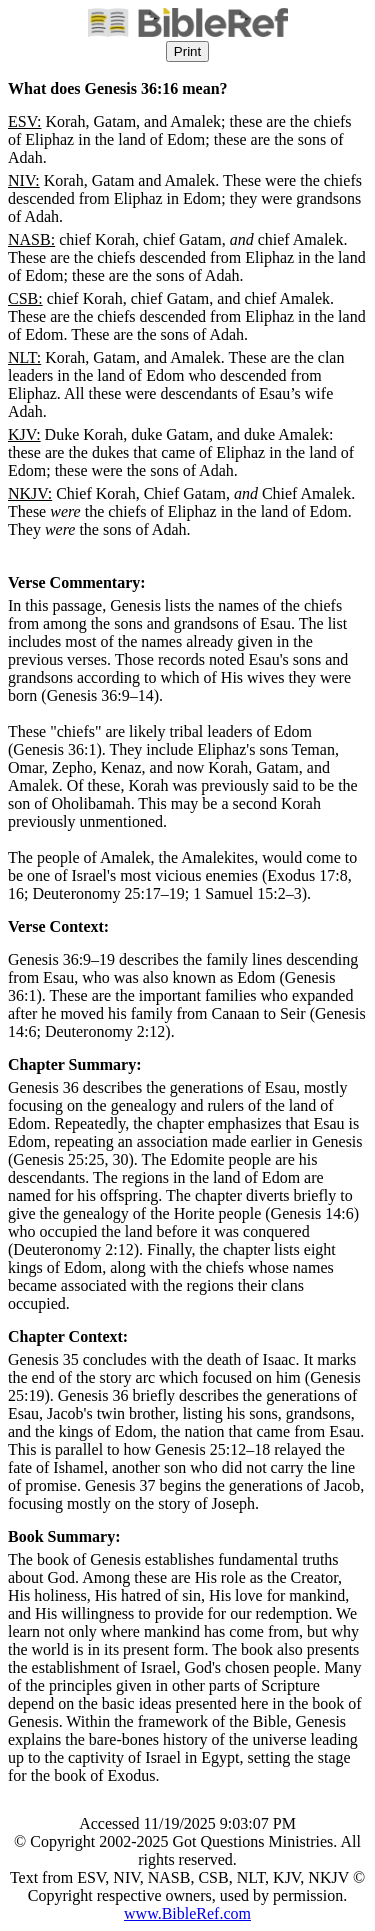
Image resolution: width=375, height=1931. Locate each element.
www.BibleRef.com (187, 1913)
